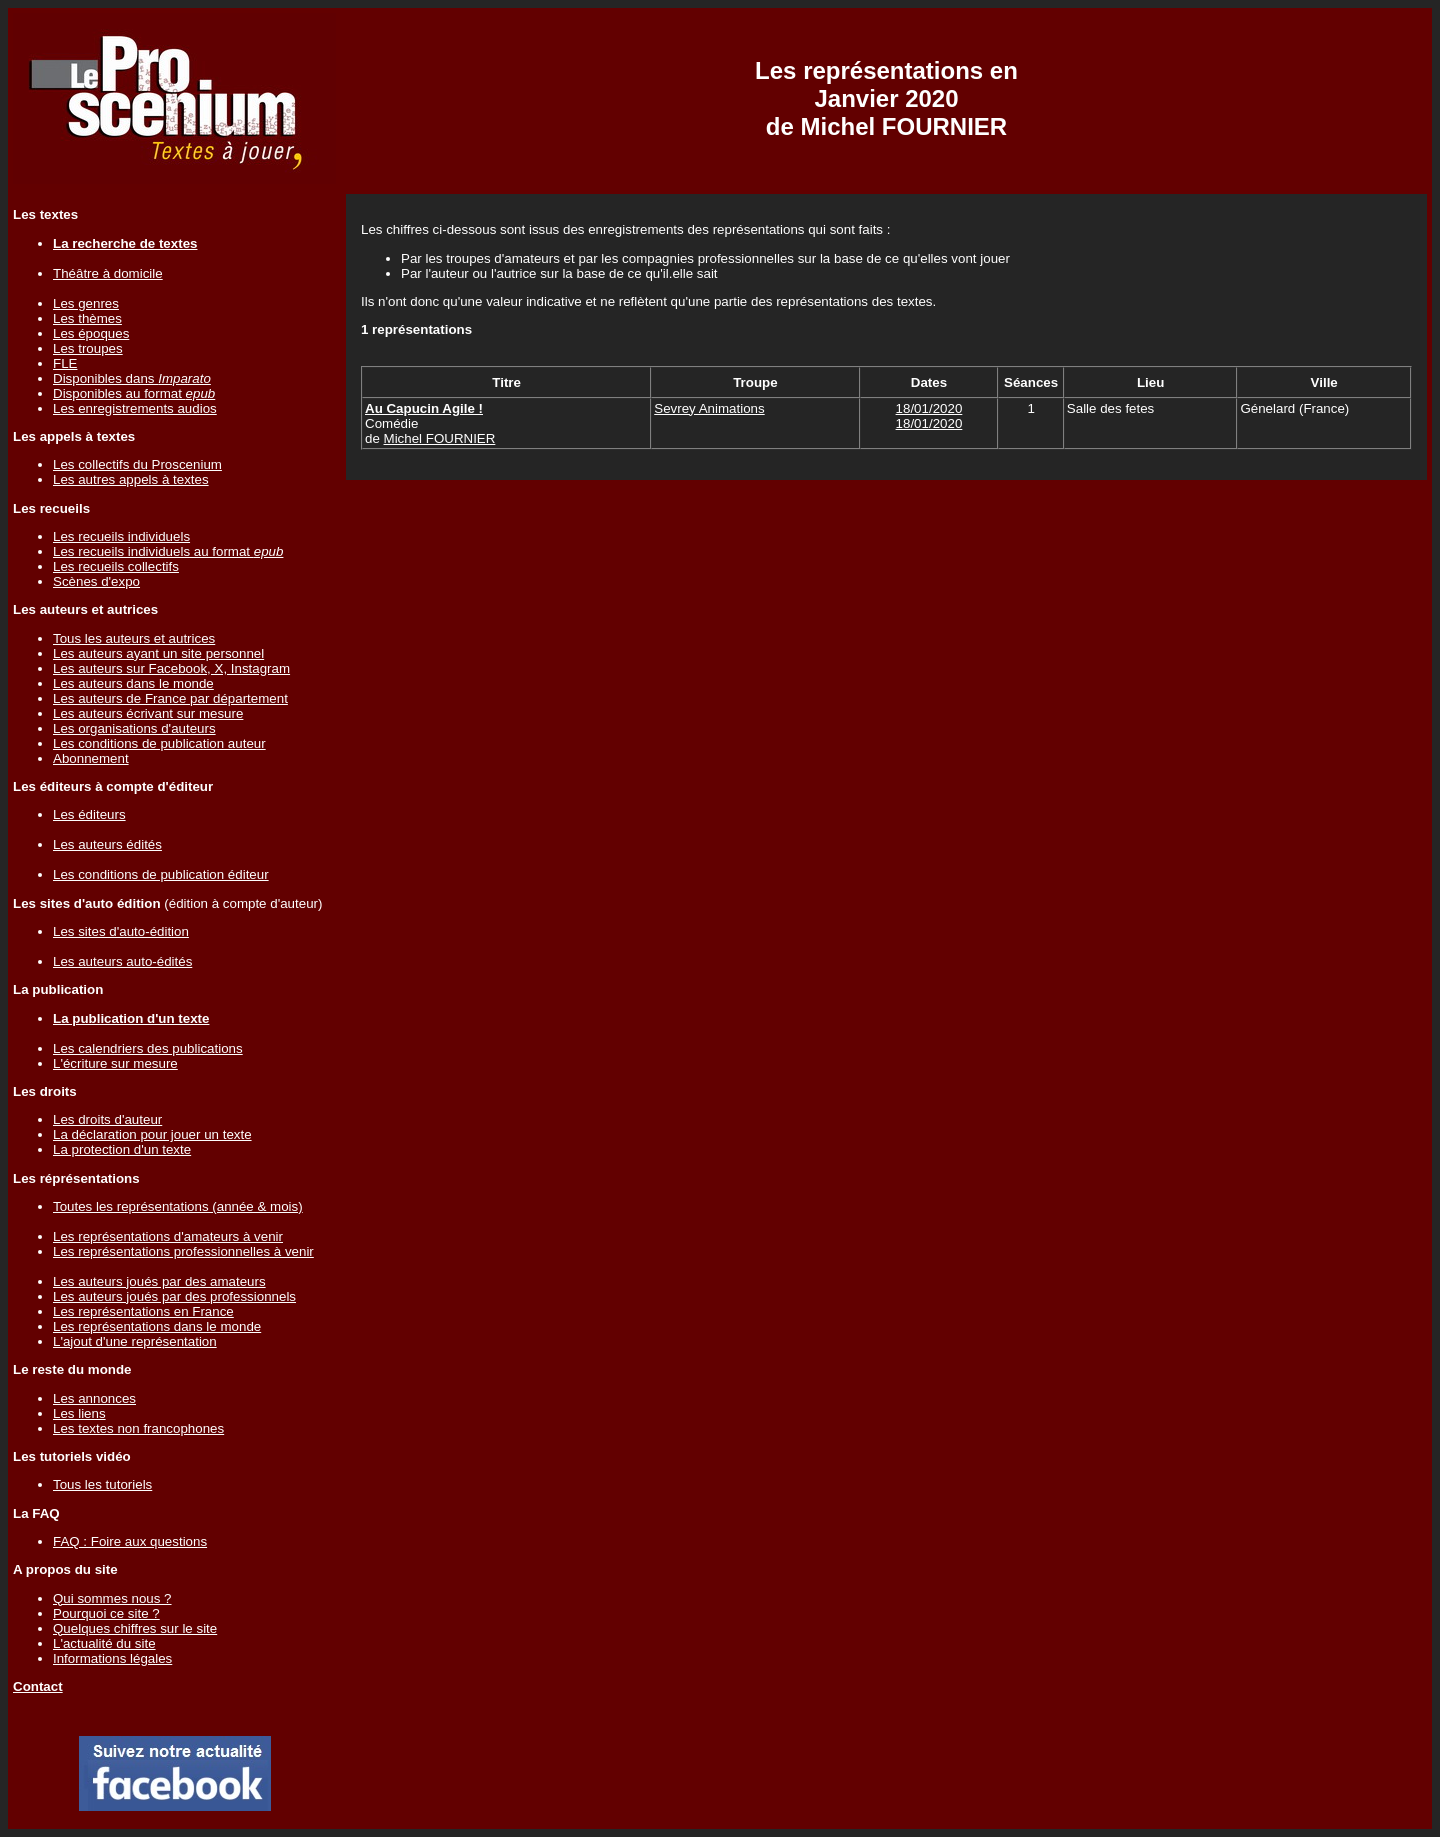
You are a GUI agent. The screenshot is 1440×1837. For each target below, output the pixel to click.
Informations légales (112, 1658)
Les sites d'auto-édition (121, 931)
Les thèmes (87, 318)
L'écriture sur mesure (115, 1063)
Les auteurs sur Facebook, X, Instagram (171, 668)
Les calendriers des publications (148, 1048)
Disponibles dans (132, 378)
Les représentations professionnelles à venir (183, 1251)
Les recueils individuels (121, 536)
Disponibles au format (134, 393)
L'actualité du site (104, 1643)
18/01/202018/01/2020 (929, 416)
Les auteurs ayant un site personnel (158, 653)
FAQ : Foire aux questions (130, 1541)
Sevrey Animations (709, 408)
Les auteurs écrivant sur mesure (148, 713)
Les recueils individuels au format (168, 551)
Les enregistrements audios (135, 408)
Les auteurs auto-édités (122, 961)
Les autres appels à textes (131, 479)
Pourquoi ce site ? (106, 1613)
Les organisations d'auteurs (134, 728)
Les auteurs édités (107, 844)
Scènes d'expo (96, 581)
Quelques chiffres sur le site (135, 1628)
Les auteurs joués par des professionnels (174, 1296)
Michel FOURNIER (440, 438)
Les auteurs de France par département (170, 698)
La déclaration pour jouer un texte (152, 1134)
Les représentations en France (143, 1311)
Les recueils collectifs (116, 566)
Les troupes (88, 348)
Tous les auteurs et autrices (134, 638)
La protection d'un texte (122, 1149)
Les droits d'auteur (107, 1119)
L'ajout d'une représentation (135, 1341)
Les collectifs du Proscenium (137, 464)
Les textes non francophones (138, 1428)
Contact (38, 1686)
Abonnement (91, 758)
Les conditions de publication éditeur (161, 874)
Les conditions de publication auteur (159, 743)
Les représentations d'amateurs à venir (168, 1236)
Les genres (86, 303)
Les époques (91, 333)
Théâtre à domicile (108, 273)
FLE (65, 363)
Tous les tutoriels (102, 1484)
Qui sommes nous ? (112, 1598)
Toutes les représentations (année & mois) (178, 1206)
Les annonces (94, 1398)
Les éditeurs (89, 814)
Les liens (79, 1413)
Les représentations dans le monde (157, 1326)
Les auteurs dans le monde (133, 683)
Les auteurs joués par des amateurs (159, 1281)
